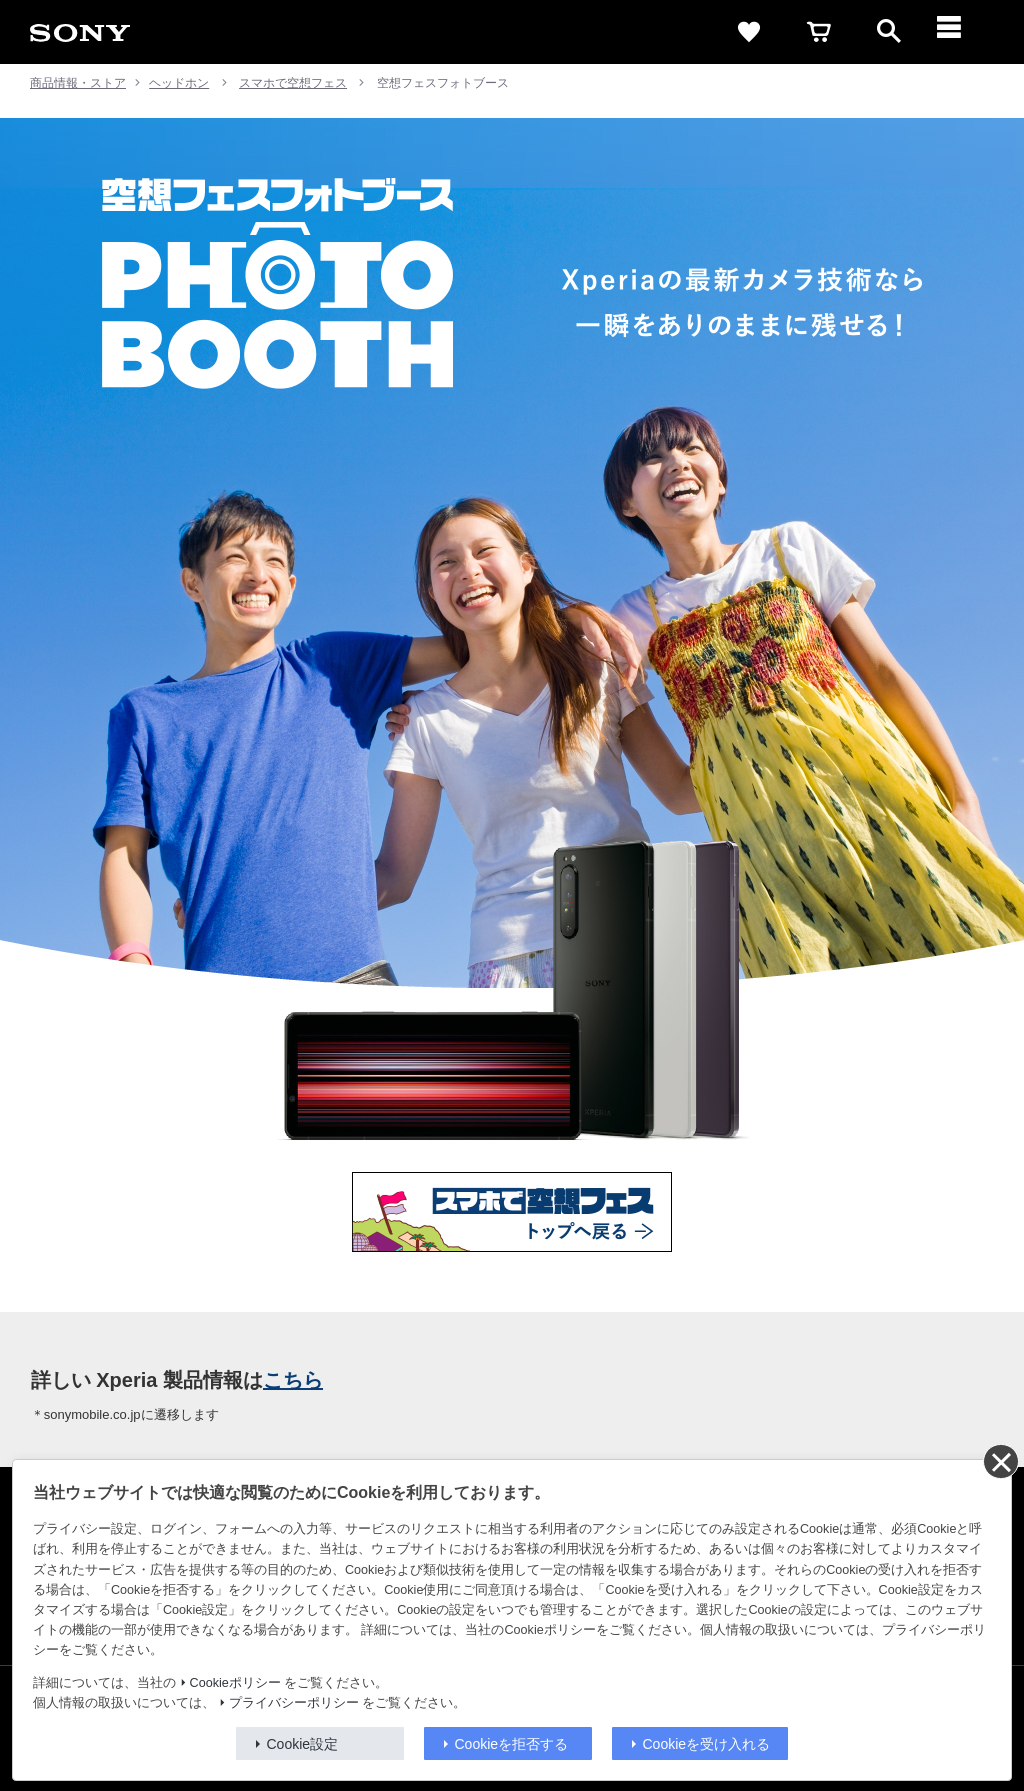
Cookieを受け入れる (707, 1744)
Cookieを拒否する (512, 1744)
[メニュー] (959, 32)
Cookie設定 (303, 1744)
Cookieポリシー (235, 1683)
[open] (889, 32)
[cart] (819, 32)
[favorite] (749, 32)
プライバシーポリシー (294, 1703)
